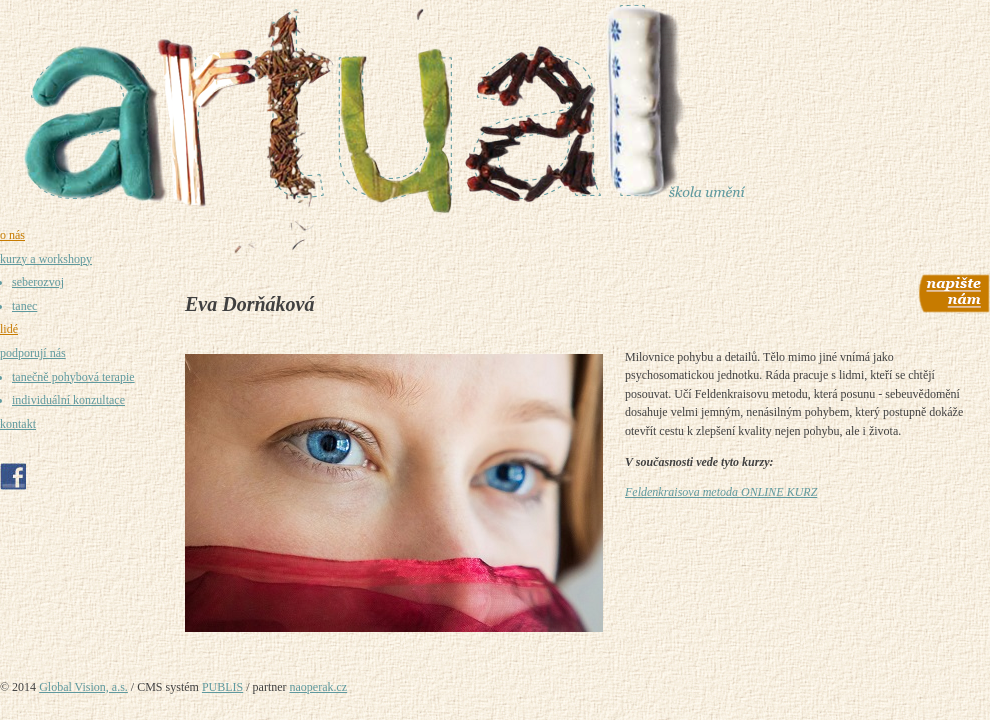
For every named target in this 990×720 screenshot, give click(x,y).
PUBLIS (222, 687)
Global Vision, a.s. (83, 687)
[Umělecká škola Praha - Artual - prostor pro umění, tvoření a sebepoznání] (495, 109)
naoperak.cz (319, 687)
